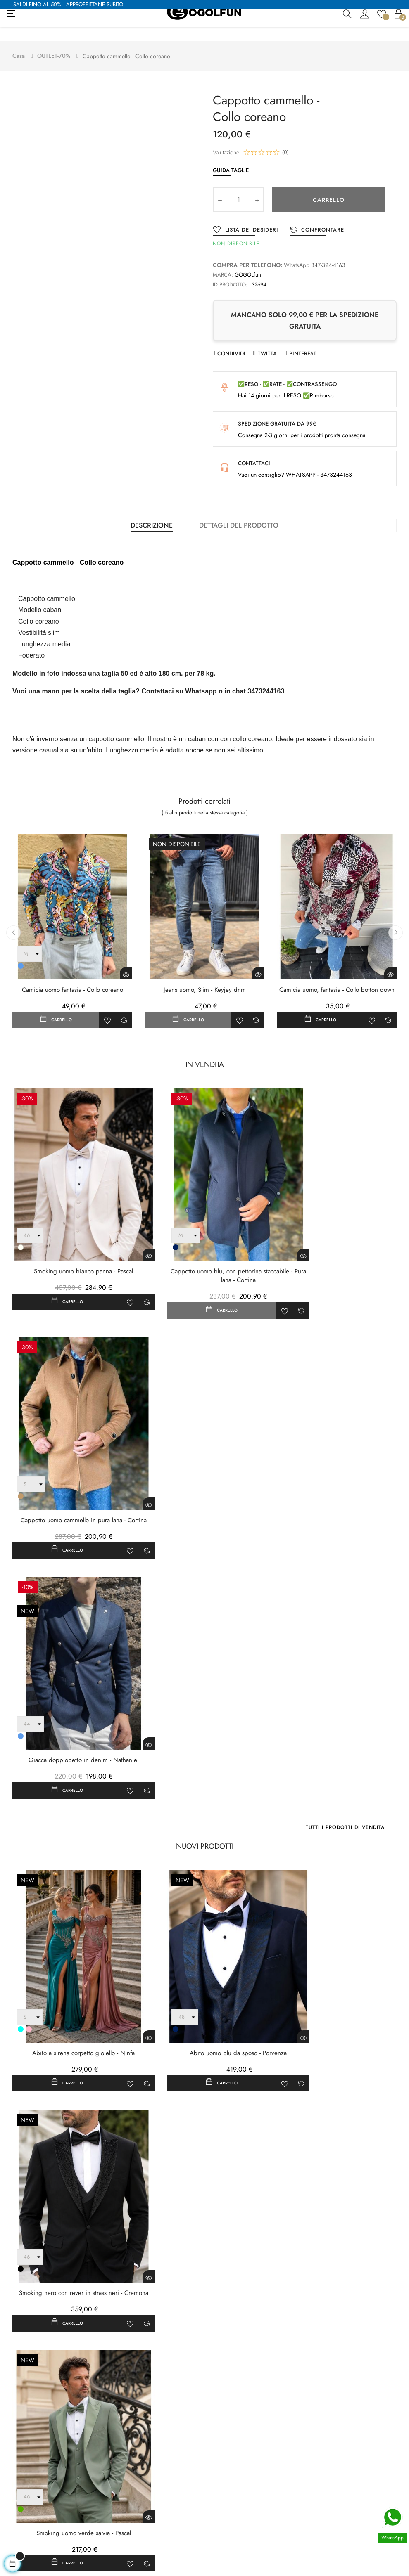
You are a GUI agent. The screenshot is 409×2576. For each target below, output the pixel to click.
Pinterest (302, 340)
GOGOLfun (248, 261)
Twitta (267, 340)
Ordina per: (339, 2229)
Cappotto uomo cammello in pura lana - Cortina (336, 1235)
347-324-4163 (328, 251)
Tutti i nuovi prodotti (356, 2005)
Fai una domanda (246, 2183)
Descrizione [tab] (152, 511)
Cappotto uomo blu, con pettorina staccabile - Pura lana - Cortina (204, 1235)
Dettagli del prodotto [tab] (238, 511)
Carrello (329, 186)
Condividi (231, 340)
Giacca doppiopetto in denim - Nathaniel (72, 1452)
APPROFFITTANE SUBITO (94, 4)
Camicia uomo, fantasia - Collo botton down (337, 976)
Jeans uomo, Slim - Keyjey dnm (205, 976)
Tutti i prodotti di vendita (345, 1518)
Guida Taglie (231, 156)
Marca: (223, 261)
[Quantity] (238, 186)
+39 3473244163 (28, 2542)
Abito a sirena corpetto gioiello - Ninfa (72, 1717)
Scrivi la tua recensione (171, 2183)
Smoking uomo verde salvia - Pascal (72, 1938)
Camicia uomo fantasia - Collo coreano (72, 976)
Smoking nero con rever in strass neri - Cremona (336, 1721)
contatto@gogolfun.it (31, 2530)
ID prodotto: (230, 271)
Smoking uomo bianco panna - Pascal (72, 1230)
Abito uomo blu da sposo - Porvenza (204, 1717)
